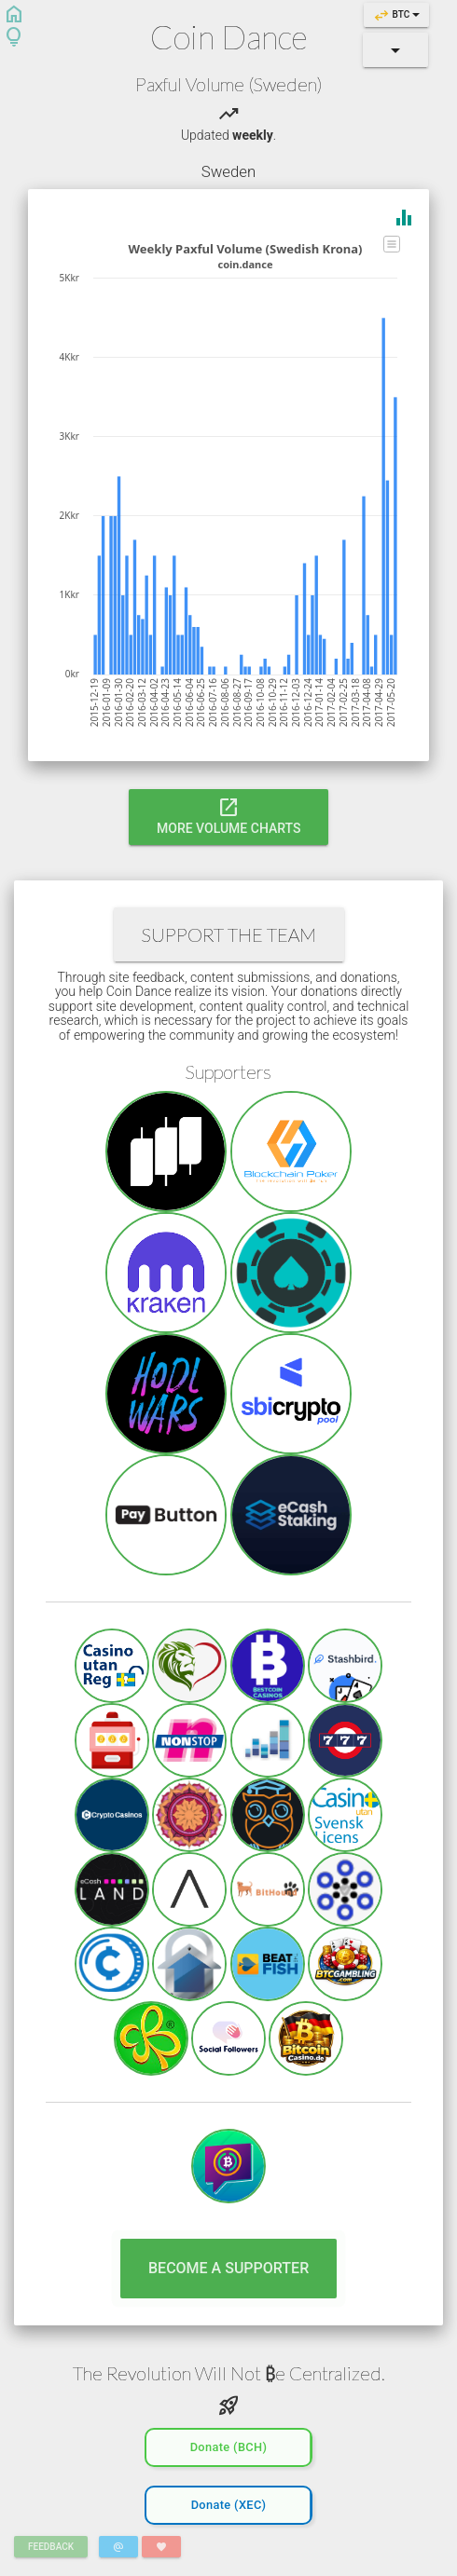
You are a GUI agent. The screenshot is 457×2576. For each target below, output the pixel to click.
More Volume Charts (228, 815)
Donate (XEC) (229, 2503)
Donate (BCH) (229, 2445)
